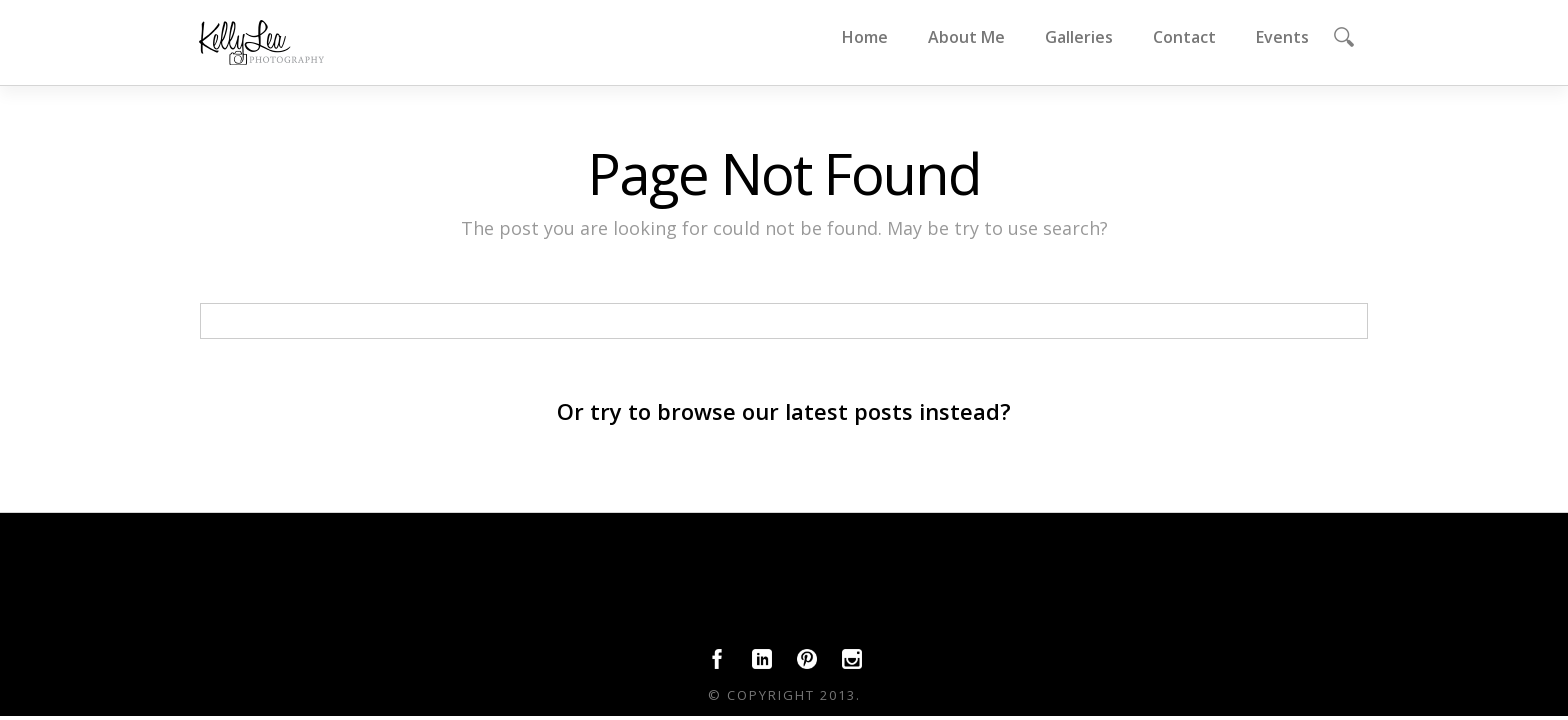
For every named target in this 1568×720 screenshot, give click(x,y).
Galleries (1079, 37)
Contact (1184, 37)
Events (1282, 37)
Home (865, 37)
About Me (966, 37)
